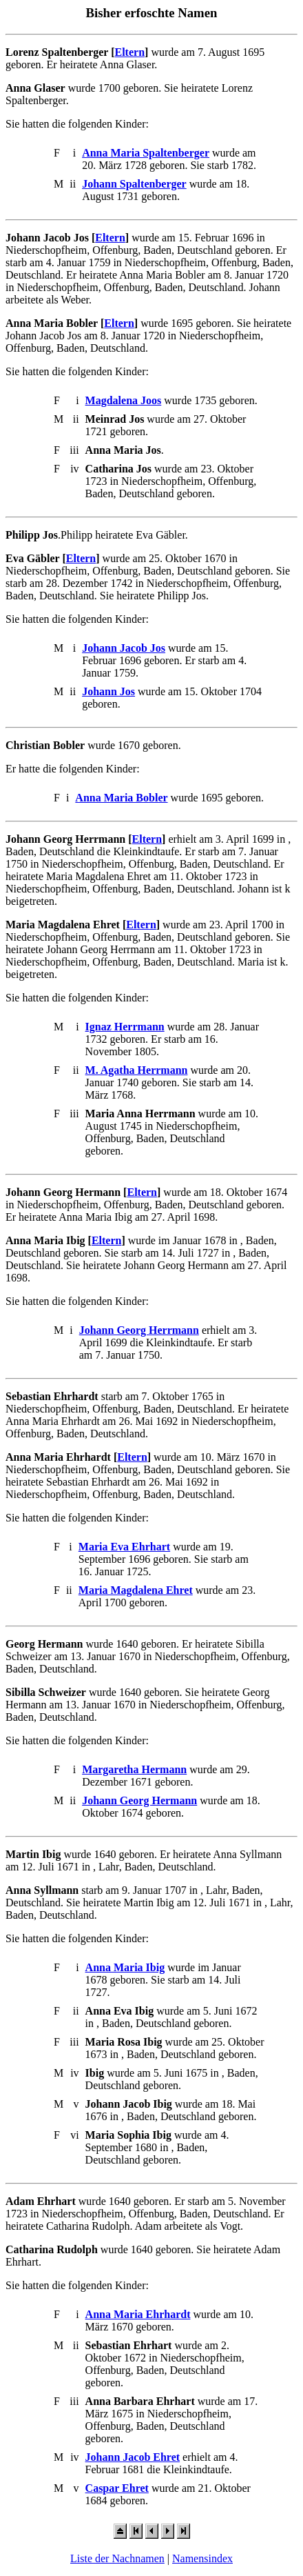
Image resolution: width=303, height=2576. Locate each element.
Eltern (130, 52)
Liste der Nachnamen (117, 2558)
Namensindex (202, 2558)
